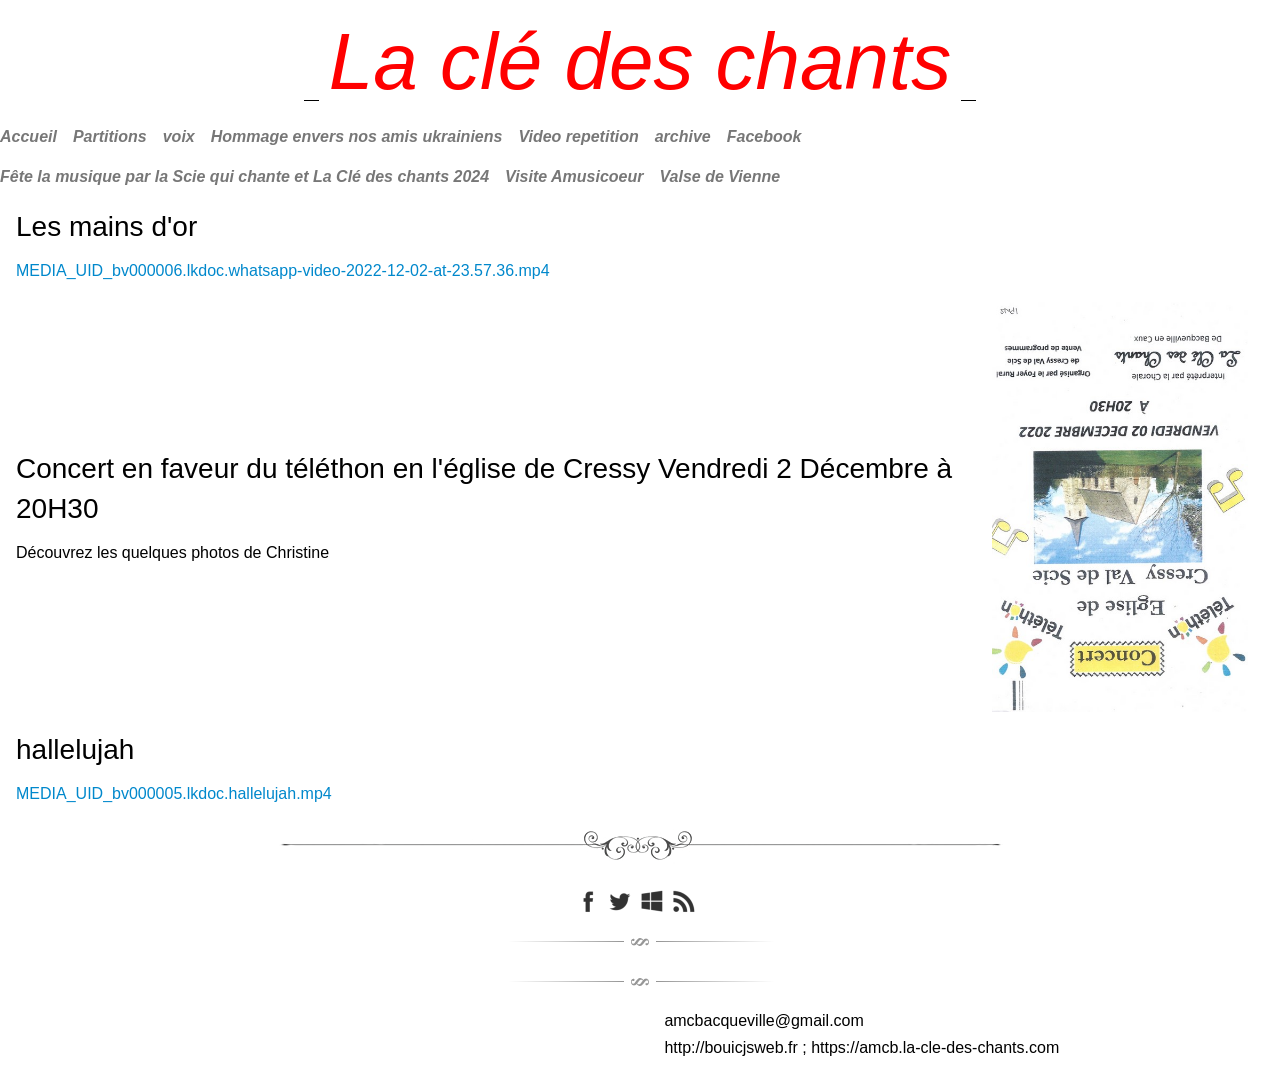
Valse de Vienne (720, 176)
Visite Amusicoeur (574, 176)
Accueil (28, 136)
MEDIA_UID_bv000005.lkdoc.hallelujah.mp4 (174, 793)
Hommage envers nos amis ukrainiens (357, 136)
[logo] (640, 62)
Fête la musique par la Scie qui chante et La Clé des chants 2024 (244, 176)
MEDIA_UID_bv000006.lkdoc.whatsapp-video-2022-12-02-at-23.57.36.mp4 (283, 270)
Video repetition (578, 136)
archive (683, 136)
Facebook (764, 136)
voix (179, 136)
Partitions (110, 136)
